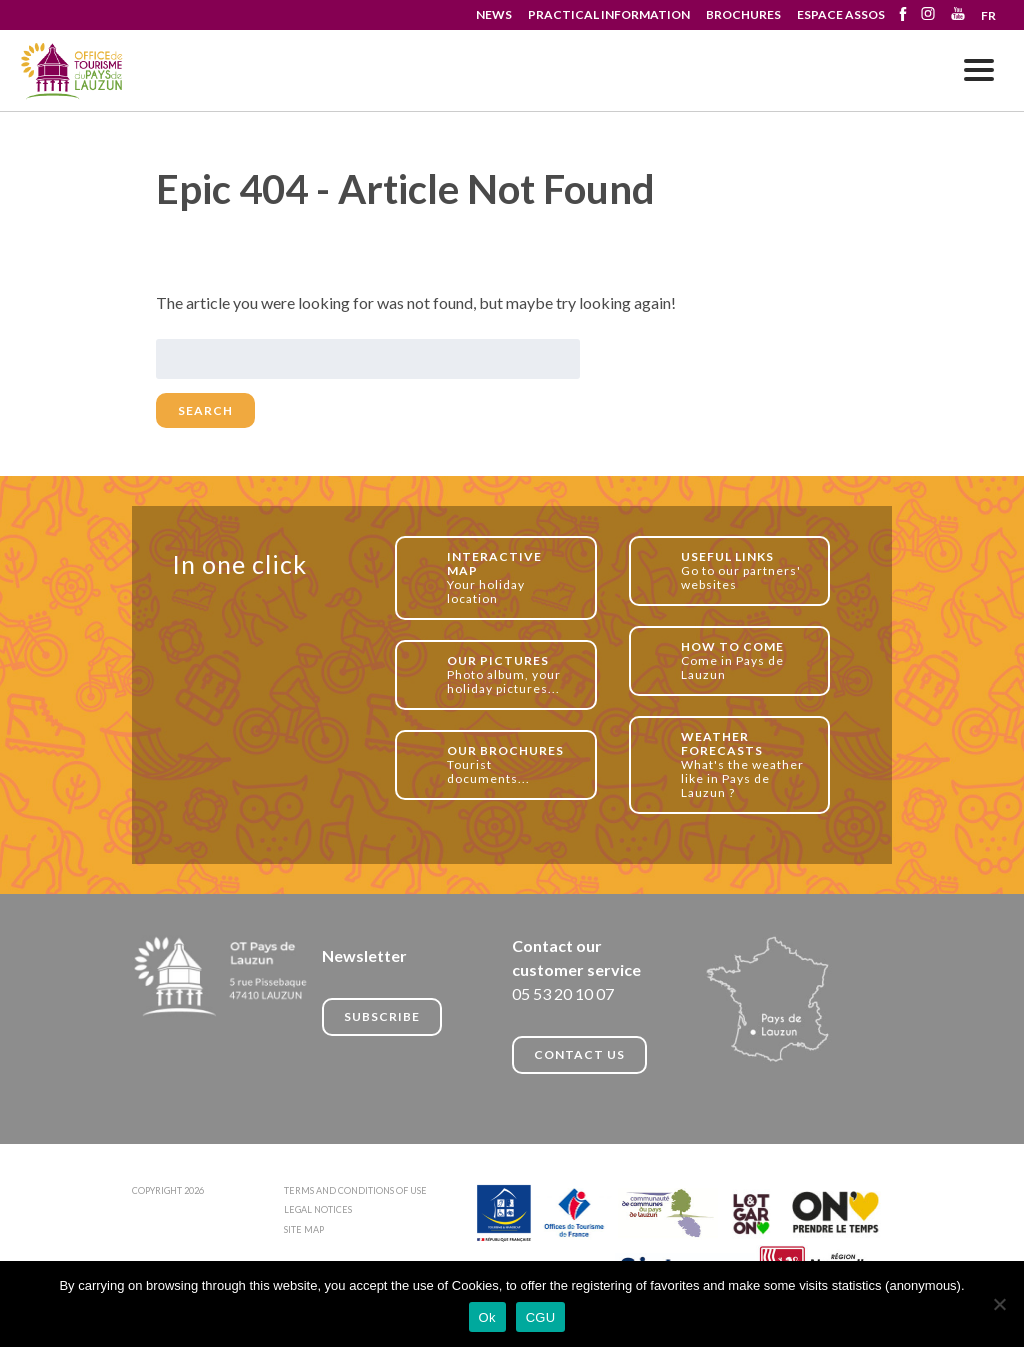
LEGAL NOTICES (318, 1209)
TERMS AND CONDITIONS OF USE (355, 1190)
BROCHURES (743, 14)
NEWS (494, 14)
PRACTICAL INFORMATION (609, 14)
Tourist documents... (510, 764)
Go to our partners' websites (744, 570)
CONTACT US (579, 1054)
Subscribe (382, 1016)
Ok (487, 1317)
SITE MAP (304, 1229)
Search (205, 410)
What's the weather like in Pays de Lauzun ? (744, 764)
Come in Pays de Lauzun (744, 660)
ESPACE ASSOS (841, 14)
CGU (541, 1317)
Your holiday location (510, 577)
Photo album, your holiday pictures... (510, 674)
